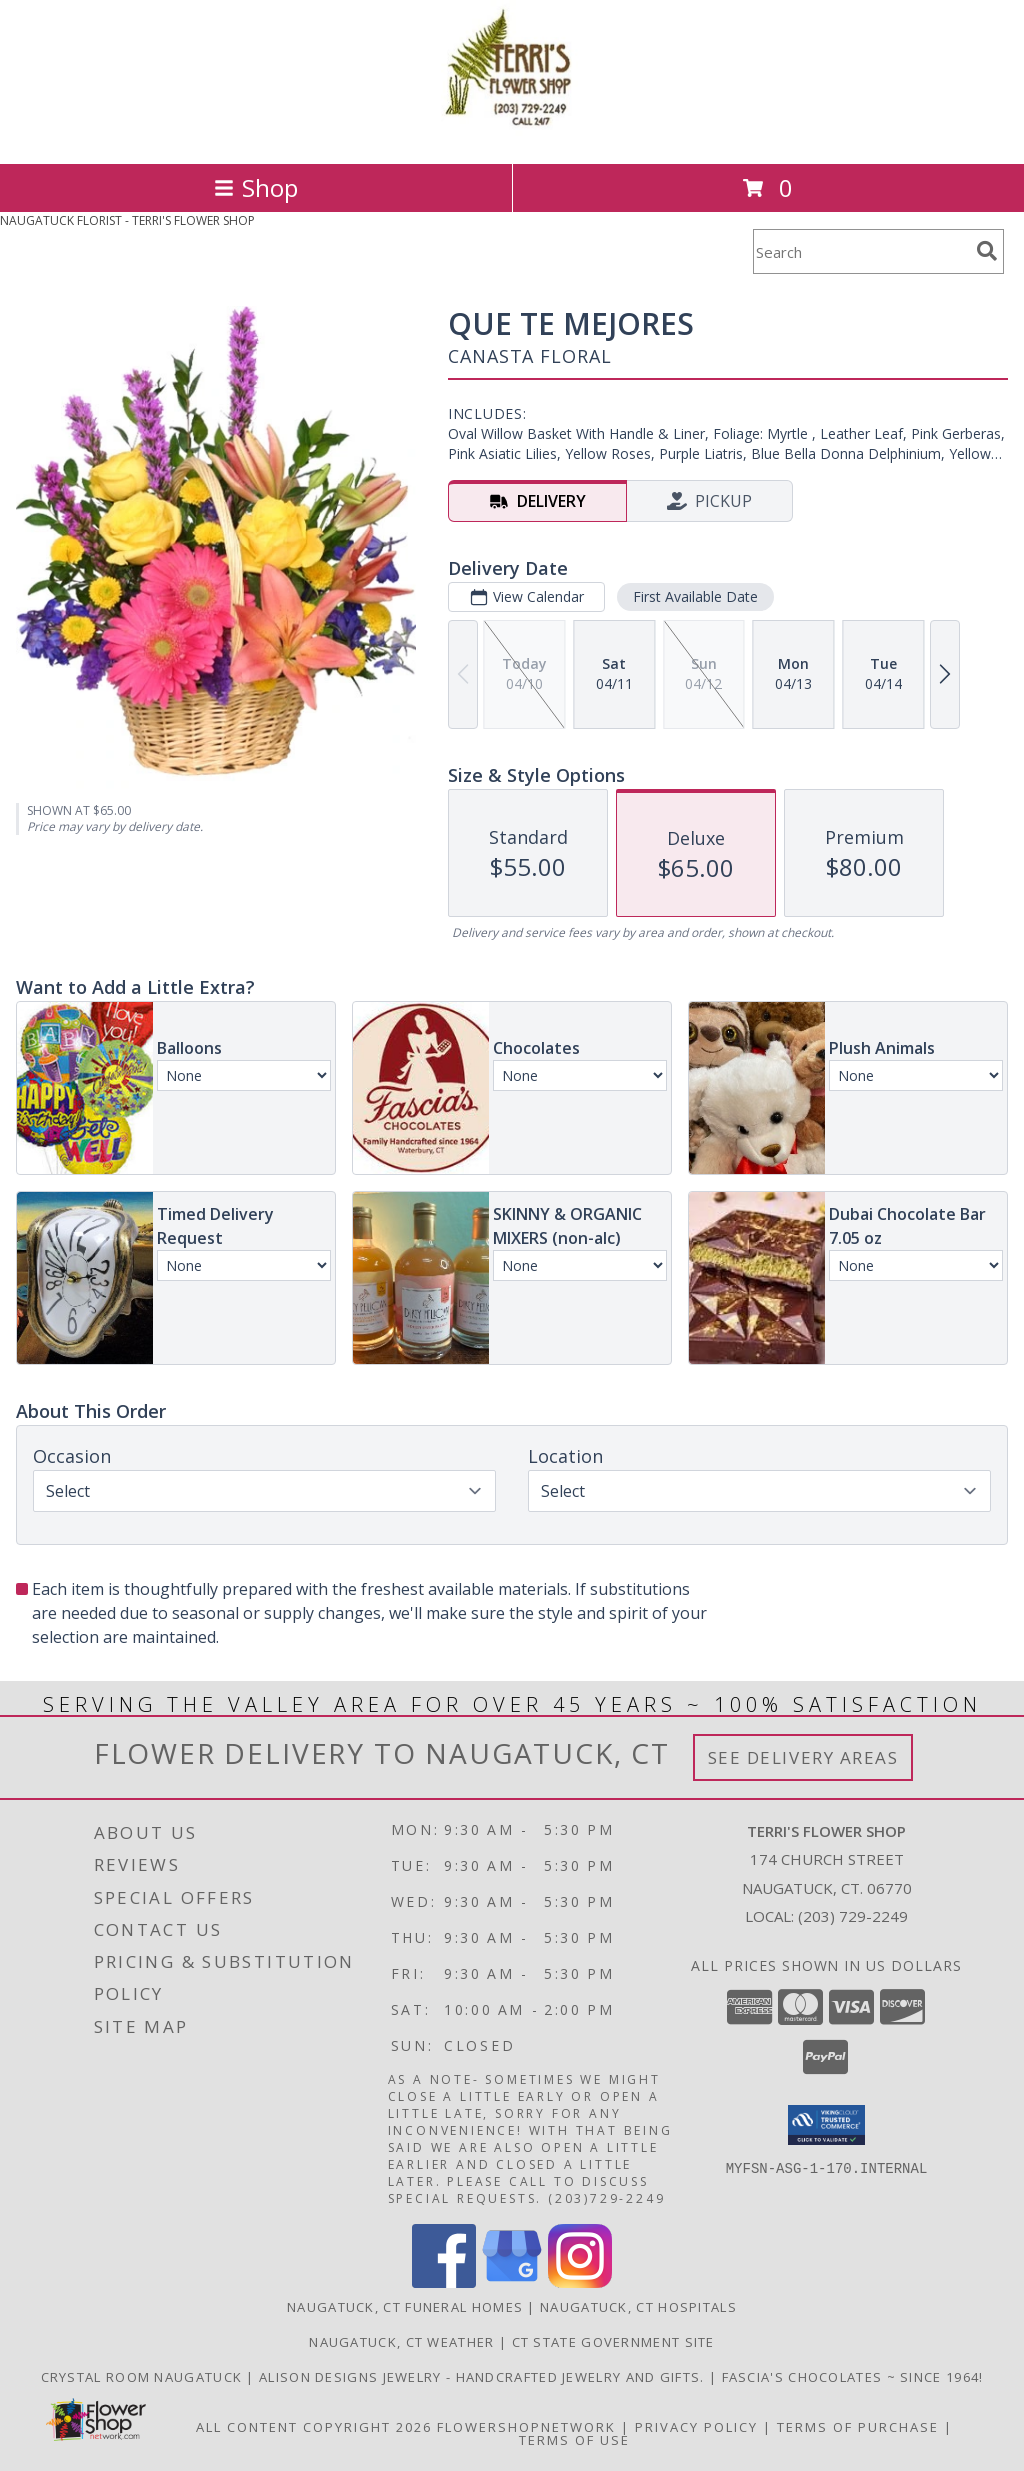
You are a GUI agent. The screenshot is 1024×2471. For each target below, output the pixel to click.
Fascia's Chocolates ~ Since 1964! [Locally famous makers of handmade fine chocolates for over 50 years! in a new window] (853, 2377)
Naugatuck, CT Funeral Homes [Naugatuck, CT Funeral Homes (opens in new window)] (405, 2307)
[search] (987, 251)
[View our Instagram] (580, 2282)
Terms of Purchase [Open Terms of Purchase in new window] (858, 2427)
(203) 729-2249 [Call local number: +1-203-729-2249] (853, 1916)
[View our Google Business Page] (512, 2282)
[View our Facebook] (444, 2282)
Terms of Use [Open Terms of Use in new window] (574, 2440)
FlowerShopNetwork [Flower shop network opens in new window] (526, 2427)
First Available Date (695, 596)
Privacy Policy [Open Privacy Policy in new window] (696, 2427)
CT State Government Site (613, 2342)
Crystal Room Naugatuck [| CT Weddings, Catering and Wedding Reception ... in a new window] (144, 2377)
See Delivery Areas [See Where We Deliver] (803, 1757)
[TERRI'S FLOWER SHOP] (512, 134)
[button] (826, 2125)
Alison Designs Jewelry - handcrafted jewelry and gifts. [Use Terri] (484, 2377)
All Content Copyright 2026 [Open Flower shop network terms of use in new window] (314, 2427)
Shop (256, 187)
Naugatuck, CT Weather (401, 2342)
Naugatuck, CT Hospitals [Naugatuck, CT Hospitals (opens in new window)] (638, 2307)
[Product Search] (861, 251)
